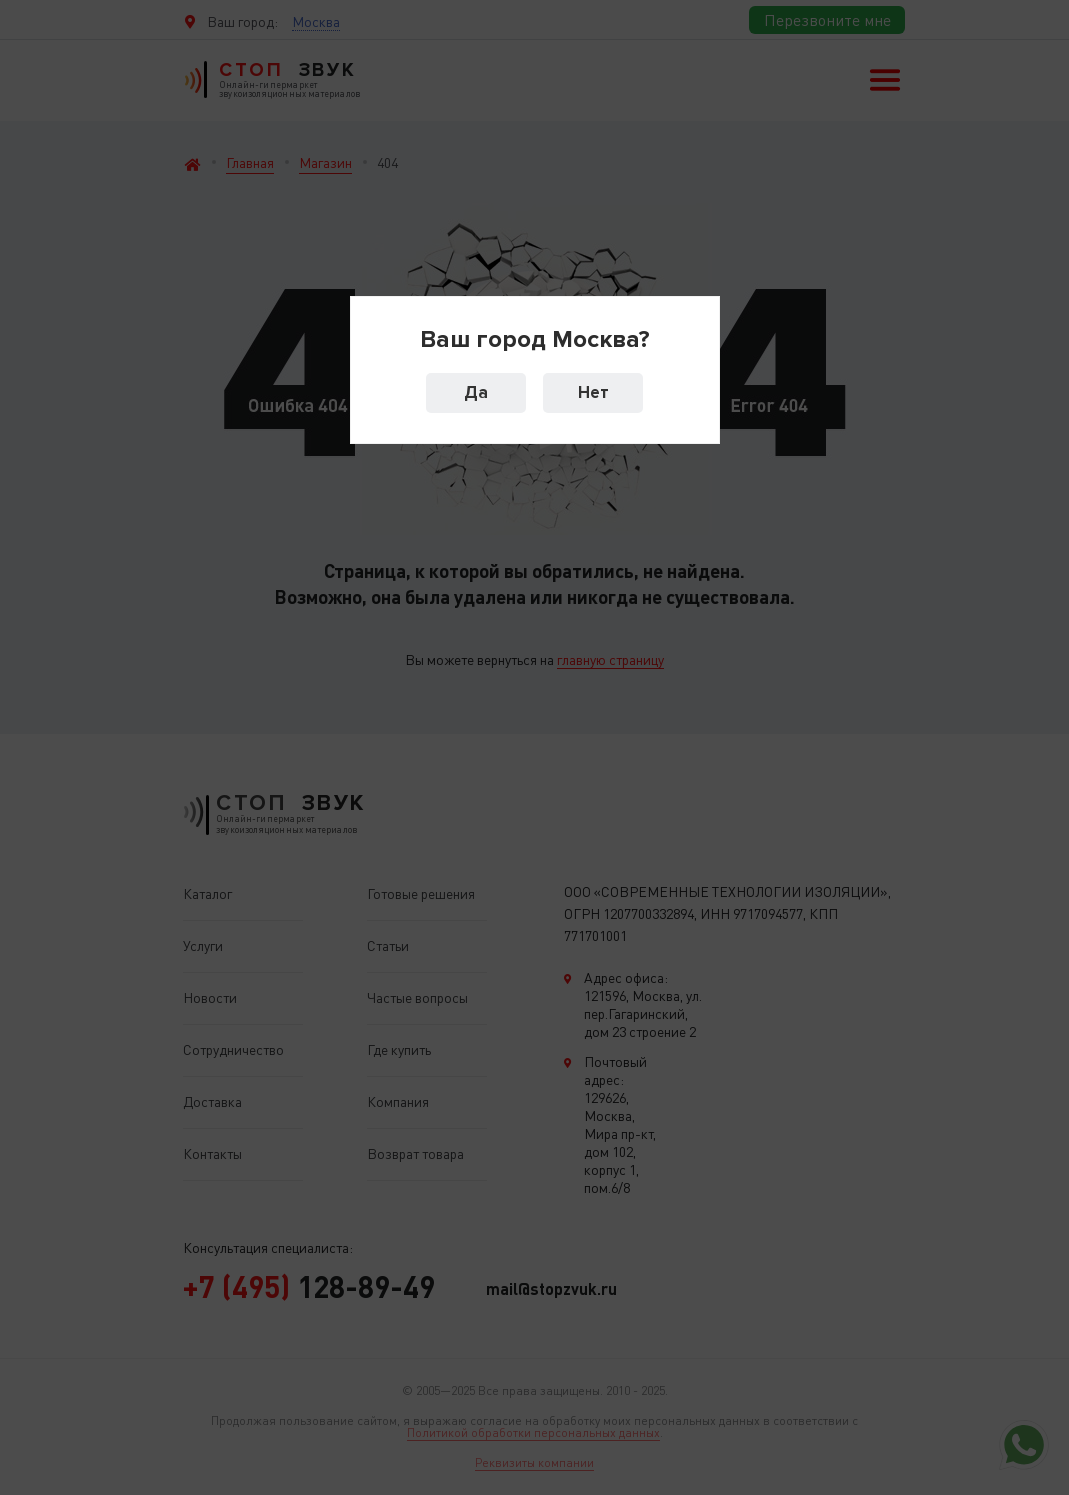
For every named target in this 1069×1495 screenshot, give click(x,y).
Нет (593, 392)
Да (476, 392)
